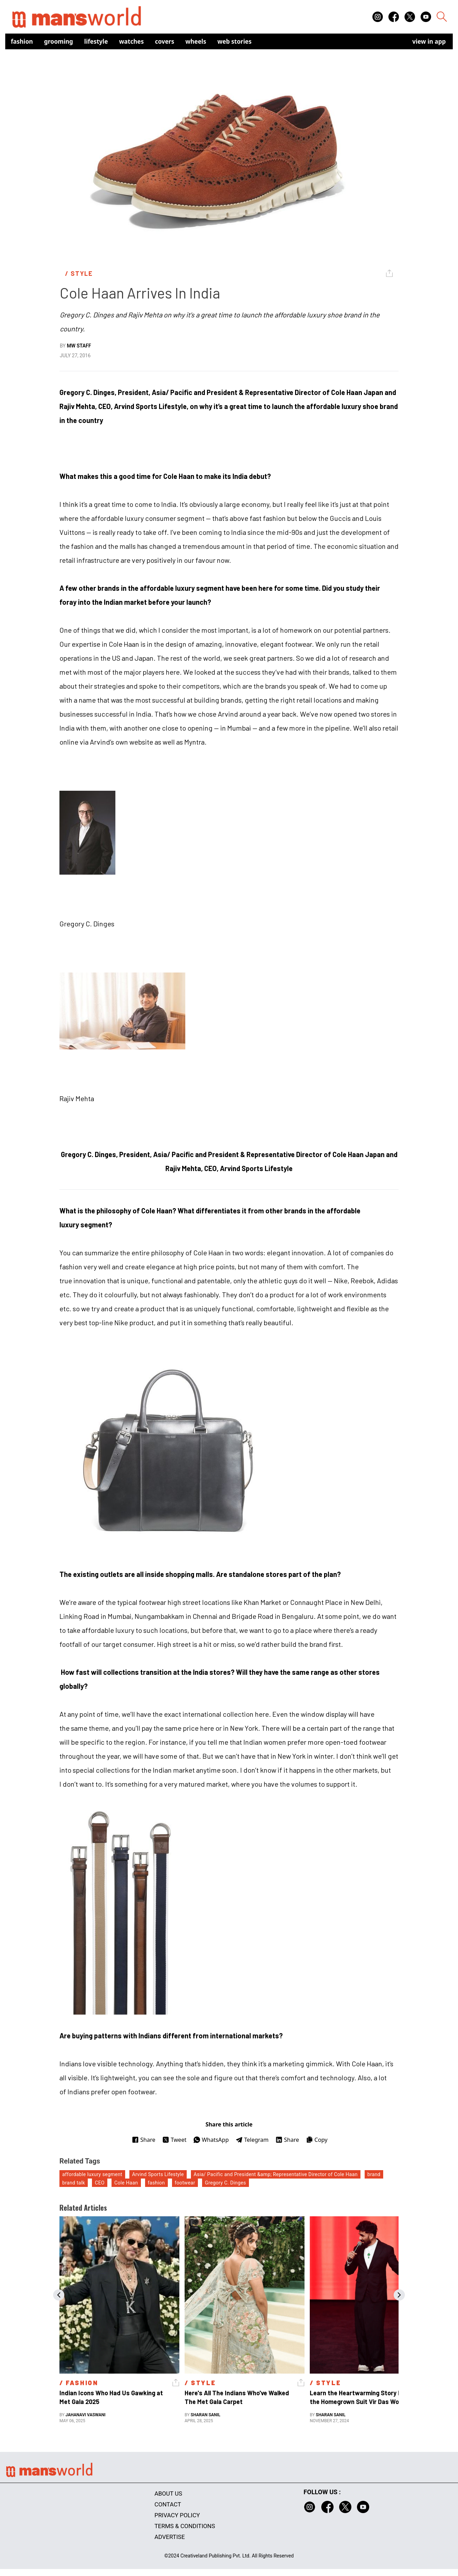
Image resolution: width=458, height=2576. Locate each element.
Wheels (195, 41)
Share (143, 2140)
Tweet (174, 2140)
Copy (316, 2140)
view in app (429, 41)
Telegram (252, 2140)
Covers (164, 41)
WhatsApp (211, 2140)
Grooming (58, 41)
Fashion (22, 41)
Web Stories (234, 41)
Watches (131, 41)
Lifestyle (96, 41)
